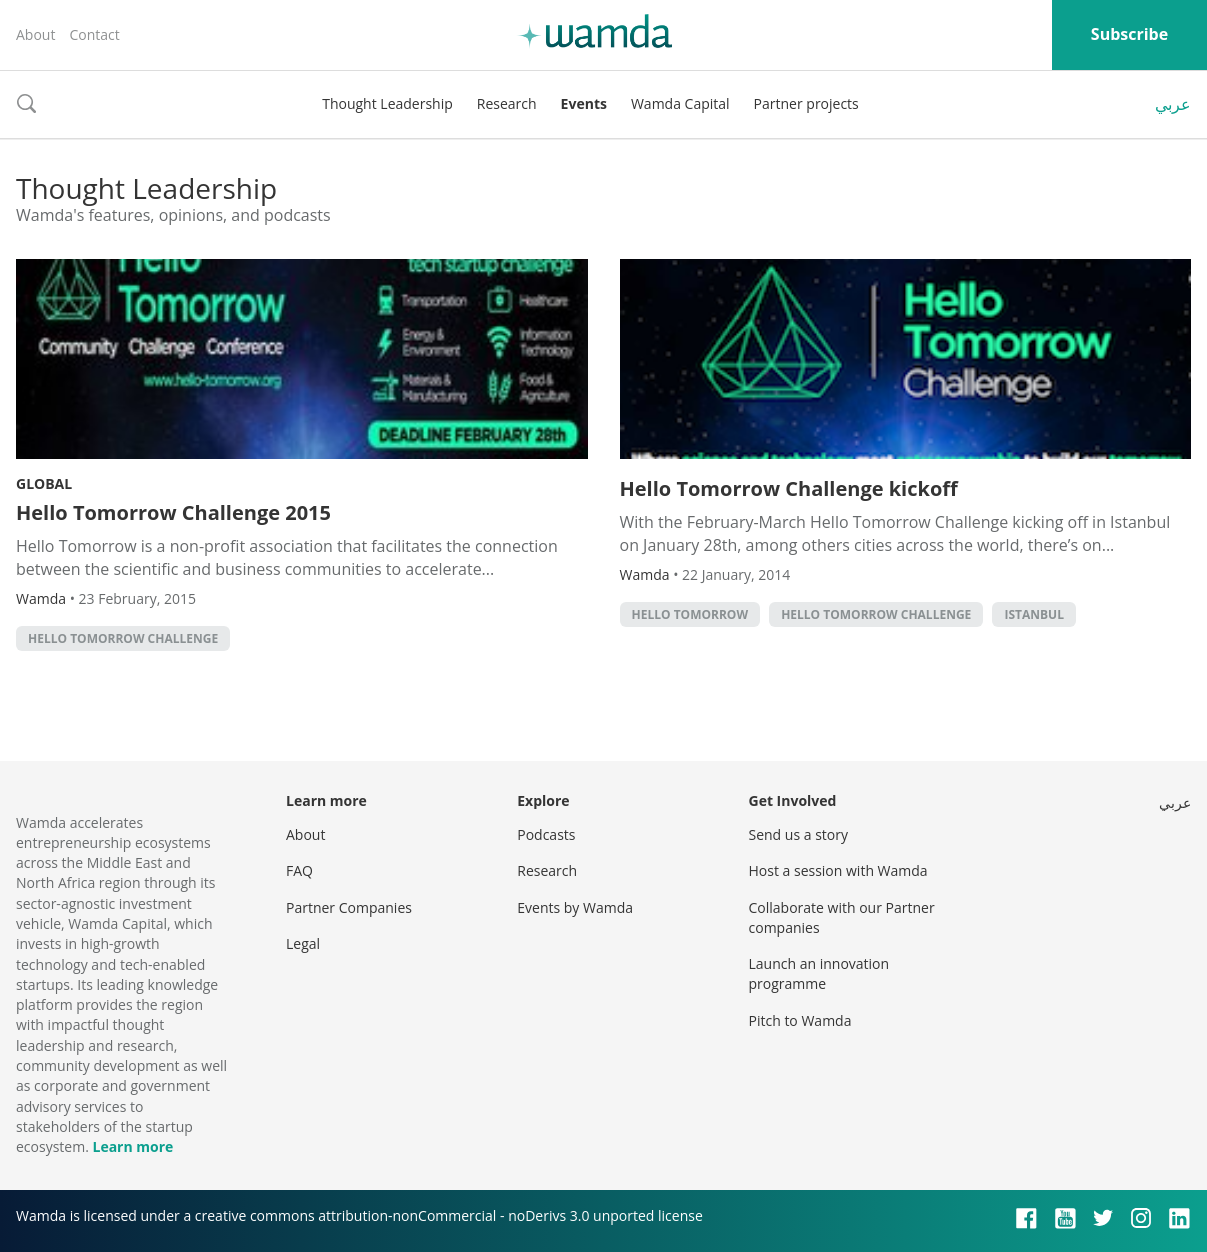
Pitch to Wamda (800, 1020)
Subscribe (1129, 34)
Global (44, 483)
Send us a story (798, 834)
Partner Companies (349, 907)
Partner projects (806, 103)
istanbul (1033, 614)
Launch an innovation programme (819, 973)
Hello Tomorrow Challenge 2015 (173, 512)
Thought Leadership (387, 103)
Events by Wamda (575, 907)
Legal (303, 943)
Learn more (132, 1146)
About (35, 34)
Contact (94, 34)
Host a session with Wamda (838, 870)
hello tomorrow (690, 614)
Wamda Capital (680, 103)
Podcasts (546, 834)
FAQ (299, 870)
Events (584, 103)
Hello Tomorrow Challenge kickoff (789, 488)
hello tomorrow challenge (123, 638)
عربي (1173, 104)
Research (507, 103)
